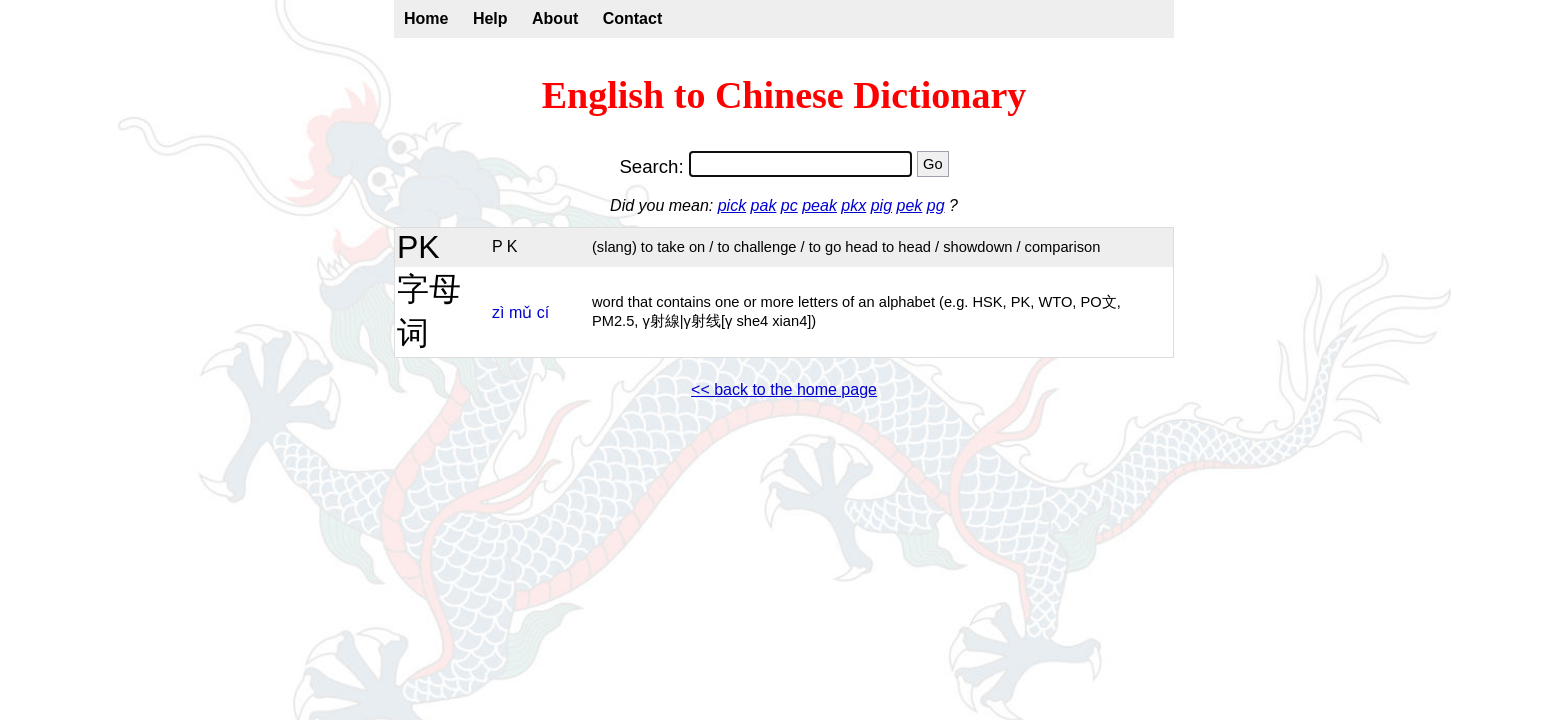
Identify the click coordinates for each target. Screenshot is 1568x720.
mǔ (520, 312)
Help (490, 18)
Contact (633, 18)
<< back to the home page (784, 389)
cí (543, 312)
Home (426, 18)
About (555, 18)
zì (498, 312)
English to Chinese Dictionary (784, 95)
